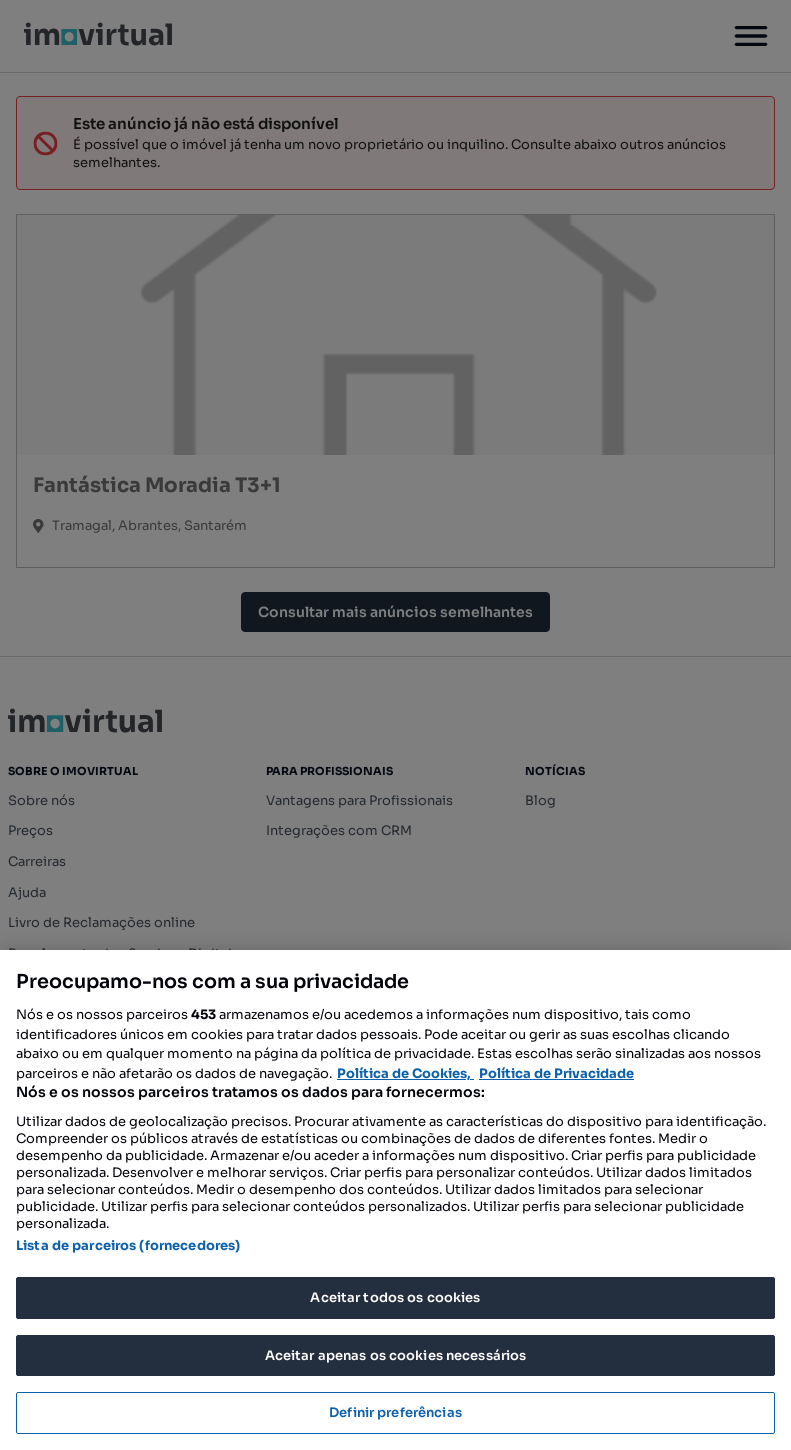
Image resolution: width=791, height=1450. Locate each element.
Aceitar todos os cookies (395, 1297)
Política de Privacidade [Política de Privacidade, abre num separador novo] (556, 1073)
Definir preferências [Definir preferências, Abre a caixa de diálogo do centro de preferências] (395, 1412)
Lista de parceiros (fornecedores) (128, 1245)
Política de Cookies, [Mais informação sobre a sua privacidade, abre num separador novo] (405, 1073)
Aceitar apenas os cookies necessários (396, 1355)
